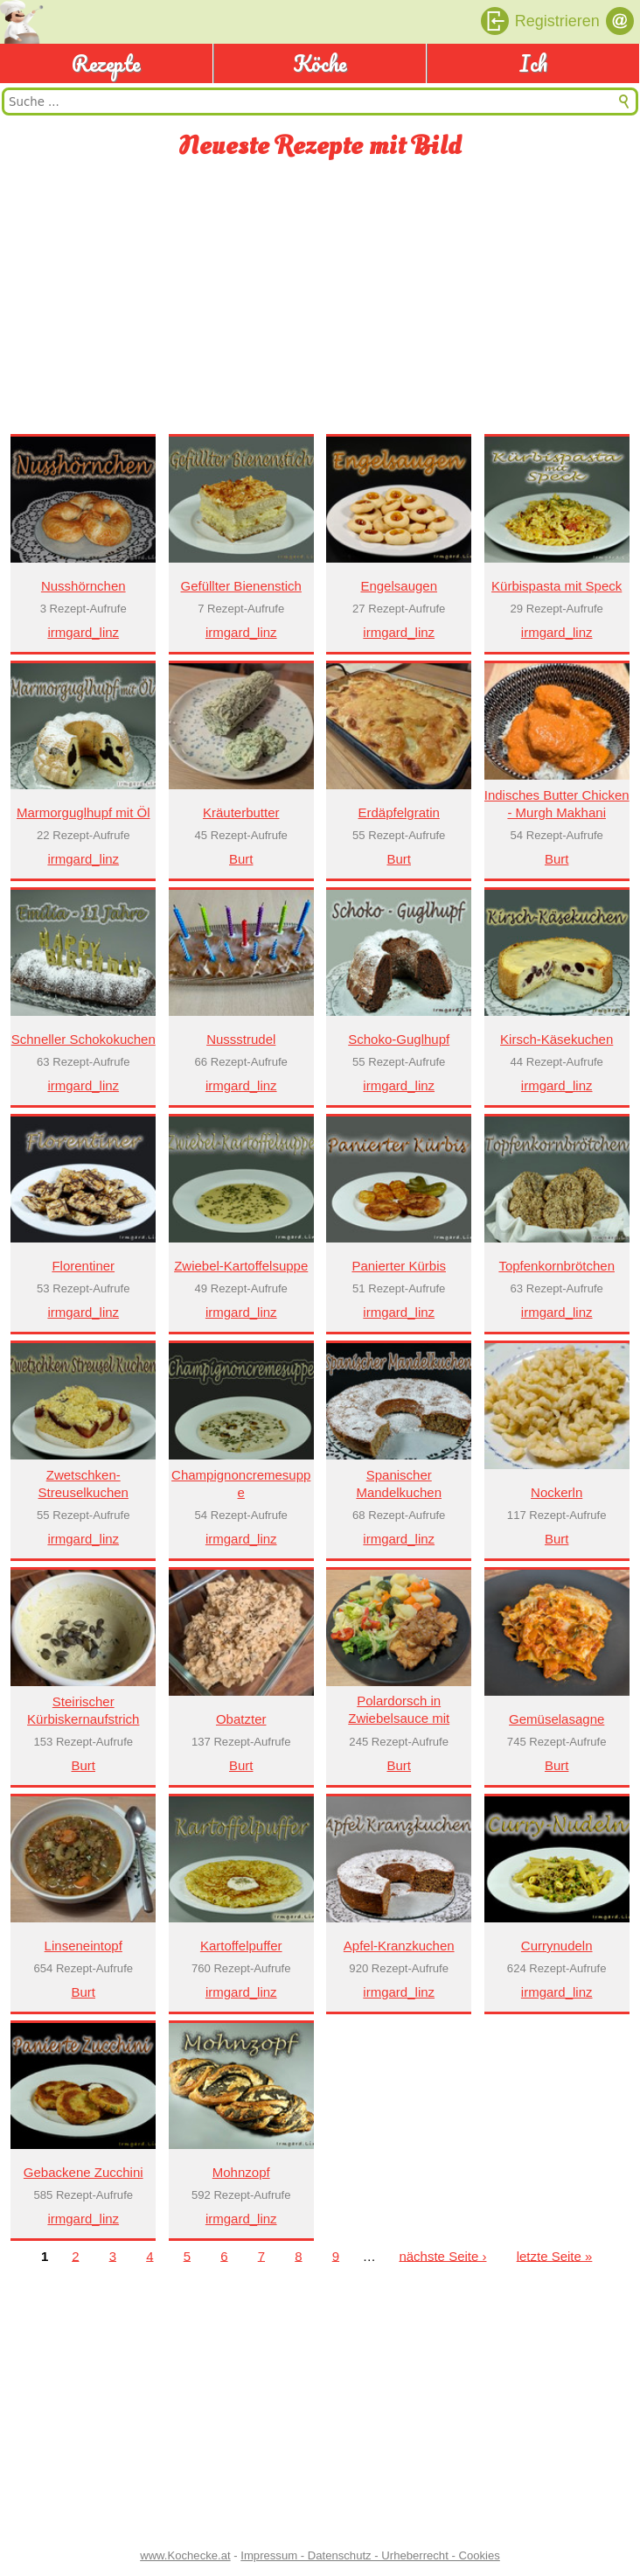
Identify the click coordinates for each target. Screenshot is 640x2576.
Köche (320, 63)
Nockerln (556, 1492)
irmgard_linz (83, 632)
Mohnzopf (241, 2172)
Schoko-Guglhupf (398, 1039)
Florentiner (83, 1265)
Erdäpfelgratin (399, 812)
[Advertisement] (320, 298)
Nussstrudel (240, 1039)
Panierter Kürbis (398, 1265)
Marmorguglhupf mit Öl (83, 812)
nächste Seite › (442, 2255)
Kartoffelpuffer (241, 1945)
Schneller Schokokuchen (83, 1039)
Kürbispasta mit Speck (556, 585)
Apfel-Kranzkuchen (399, 1945)
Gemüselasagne (556, 1719)
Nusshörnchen (83, 585)
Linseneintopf (83, 1945)
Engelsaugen (398, 585)
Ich (533, 63)
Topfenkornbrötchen (556, 1265)
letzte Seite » (555, 2255)
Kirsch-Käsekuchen (556, 1039)
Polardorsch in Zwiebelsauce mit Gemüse (398, 1718)
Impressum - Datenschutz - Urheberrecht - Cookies (370, 2555)
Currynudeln (557, 1945)
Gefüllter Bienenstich (241, 585)
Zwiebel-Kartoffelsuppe (241, 1265)
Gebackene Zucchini (83, 2172)
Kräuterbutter (241, 812)
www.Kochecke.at (185, 2555)
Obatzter (241, 1719)
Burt (241, 858)
